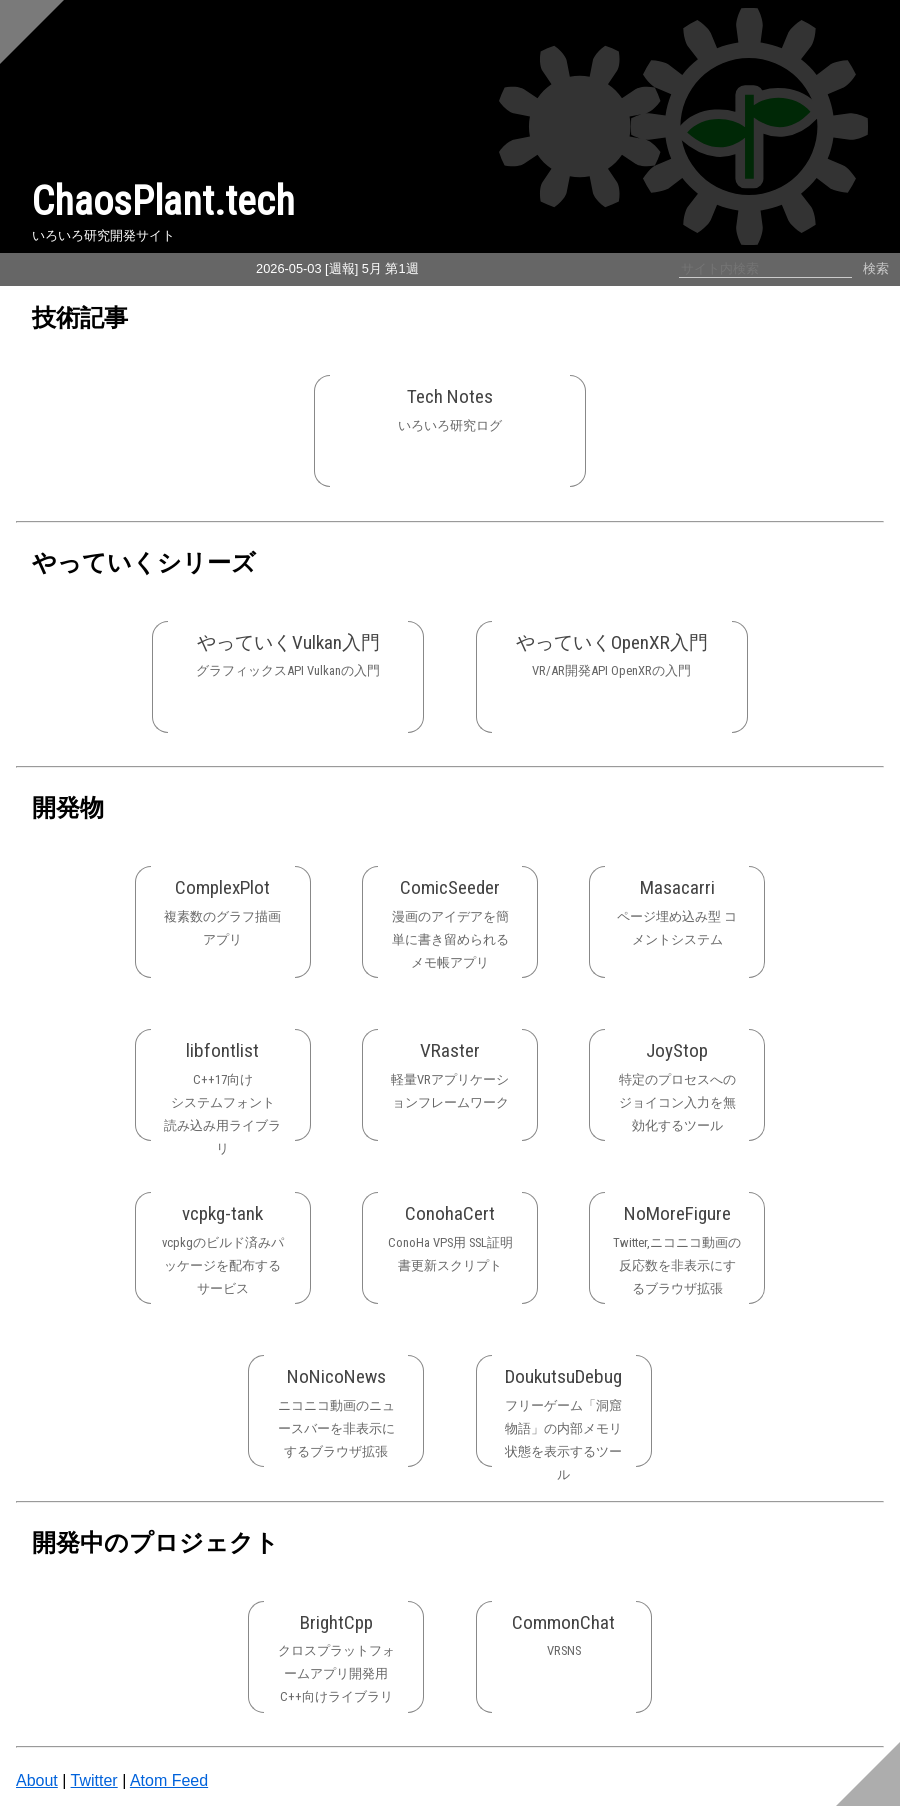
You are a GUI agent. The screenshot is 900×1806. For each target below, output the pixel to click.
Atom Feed (169, 1780)
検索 (876, 268)
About (37, 1780)
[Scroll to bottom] (868, 1774)
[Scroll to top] (32, 32)
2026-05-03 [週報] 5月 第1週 (337, 268)
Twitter (94, 1780)
